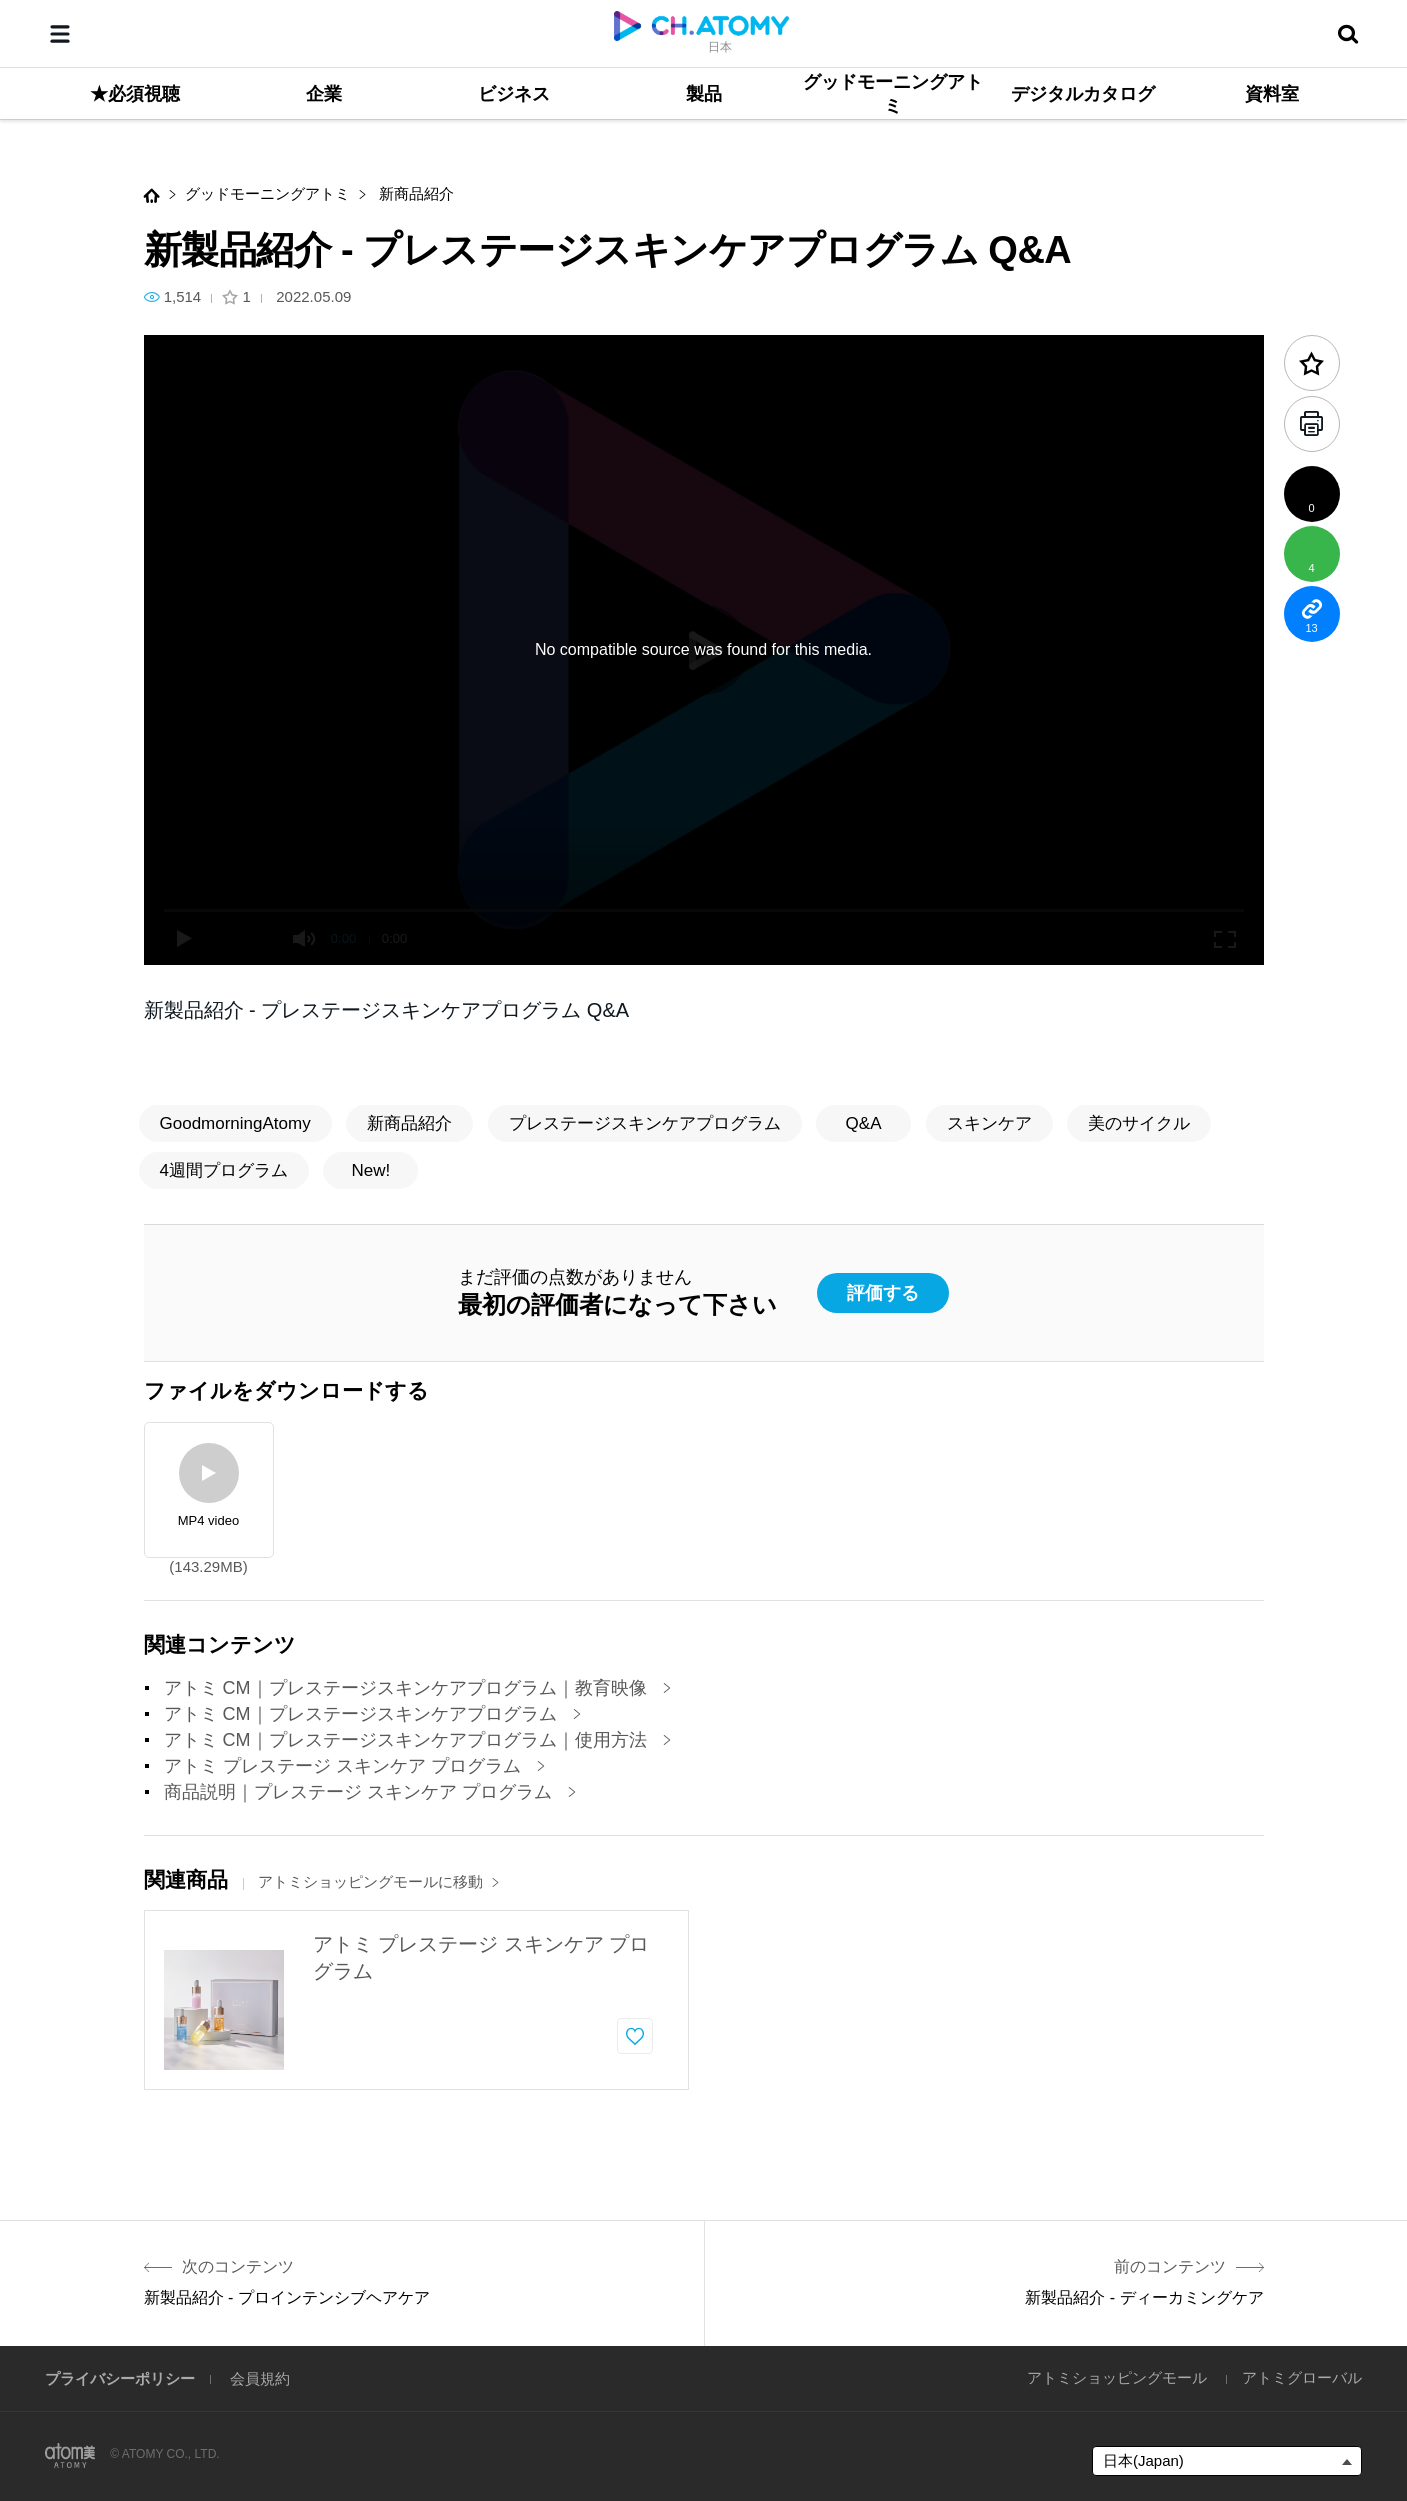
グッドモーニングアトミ (267, 193)
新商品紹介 (414, 193)
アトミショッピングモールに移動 (379, 1881)
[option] (416, 2000)
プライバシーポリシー (120, 2378)
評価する (883, 1293)
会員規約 (260, 2378)
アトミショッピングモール (1117, 2377)
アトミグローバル (1302, 2377)
